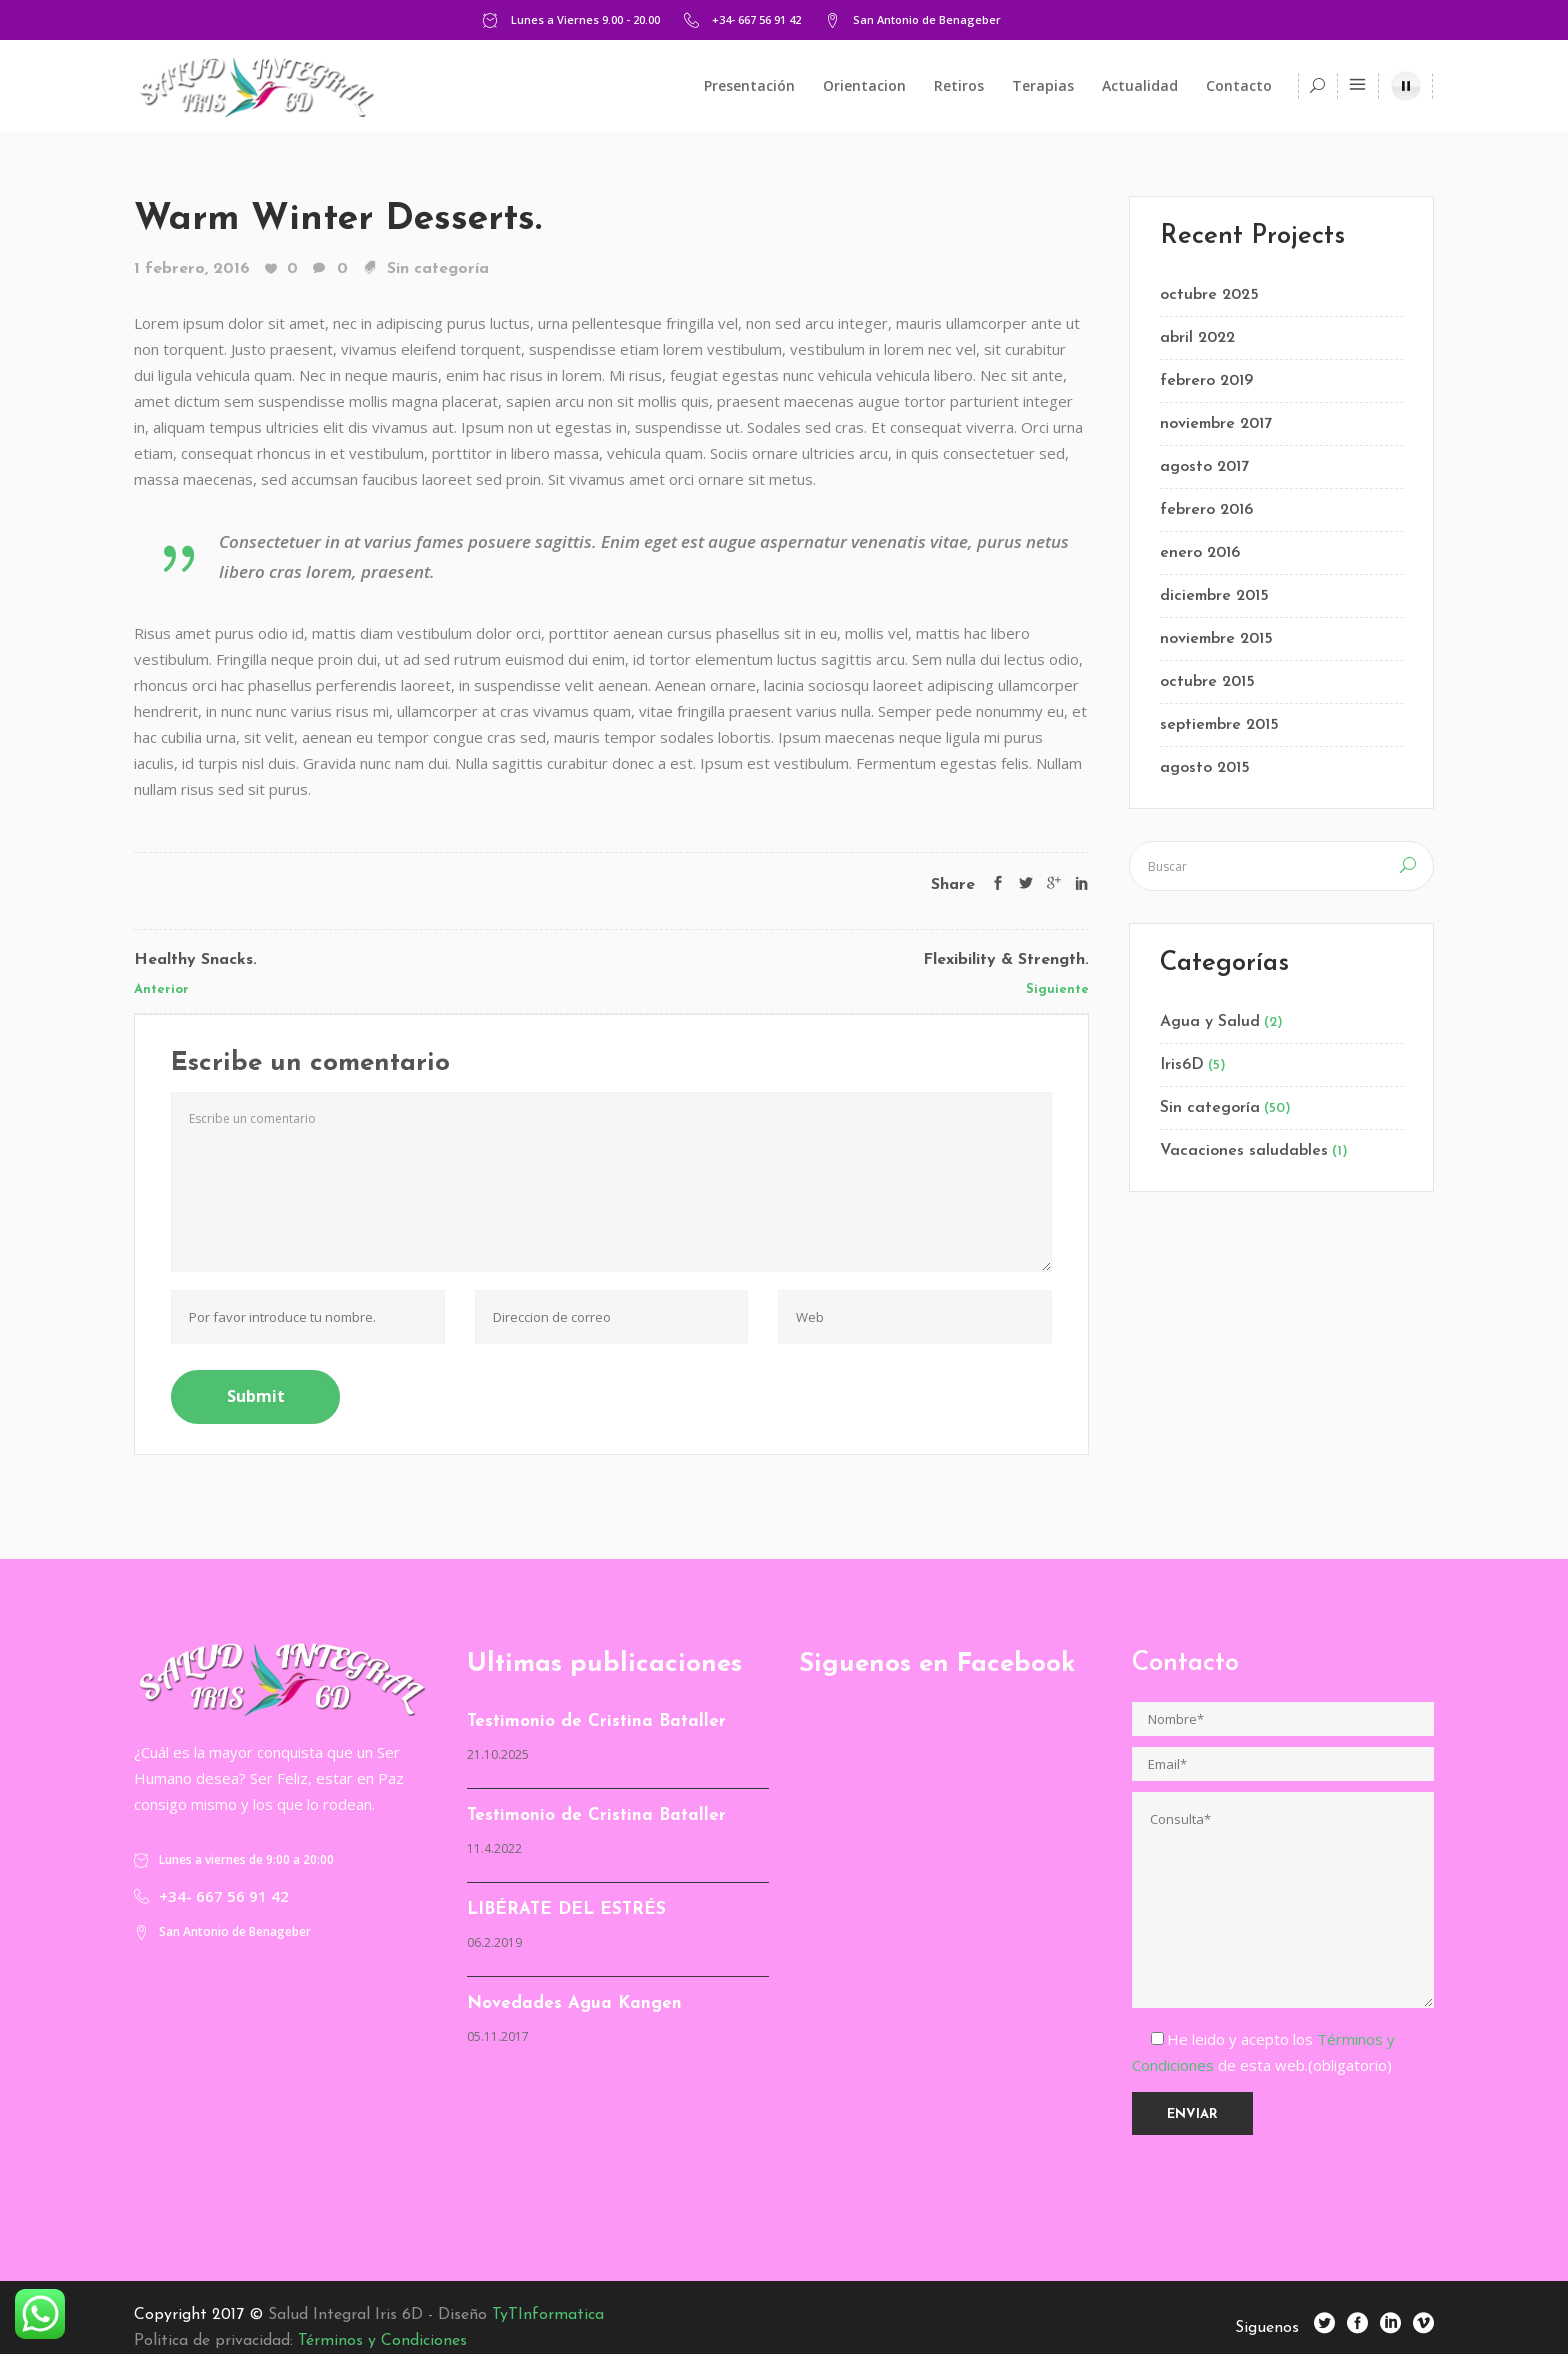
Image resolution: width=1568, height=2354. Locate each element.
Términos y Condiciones (382, 2341)
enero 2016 (1200, 553)
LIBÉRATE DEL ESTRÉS (566, 1909)
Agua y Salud (1210, 1022)
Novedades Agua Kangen (574, 2003)
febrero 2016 (1206, 510)
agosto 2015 (1205, 768)
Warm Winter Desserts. (338, 219)
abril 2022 (1197, 338)
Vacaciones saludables (1244, 1151)
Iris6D (1182, 1065)
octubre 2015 (1207, 682)
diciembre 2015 (1214, 596)
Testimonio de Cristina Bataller (596, 1721)
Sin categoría (438, 269)
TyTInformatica (548, 2315)
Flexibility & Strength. (1006, 960)
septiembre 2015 (1219, 725)
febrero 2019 (1206, 381)
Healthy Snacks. (195, 960)
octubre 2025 (1209, 295)
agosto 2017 (1204, 467)
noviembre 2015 (1216, 639)
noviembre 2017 (1216, 424)
